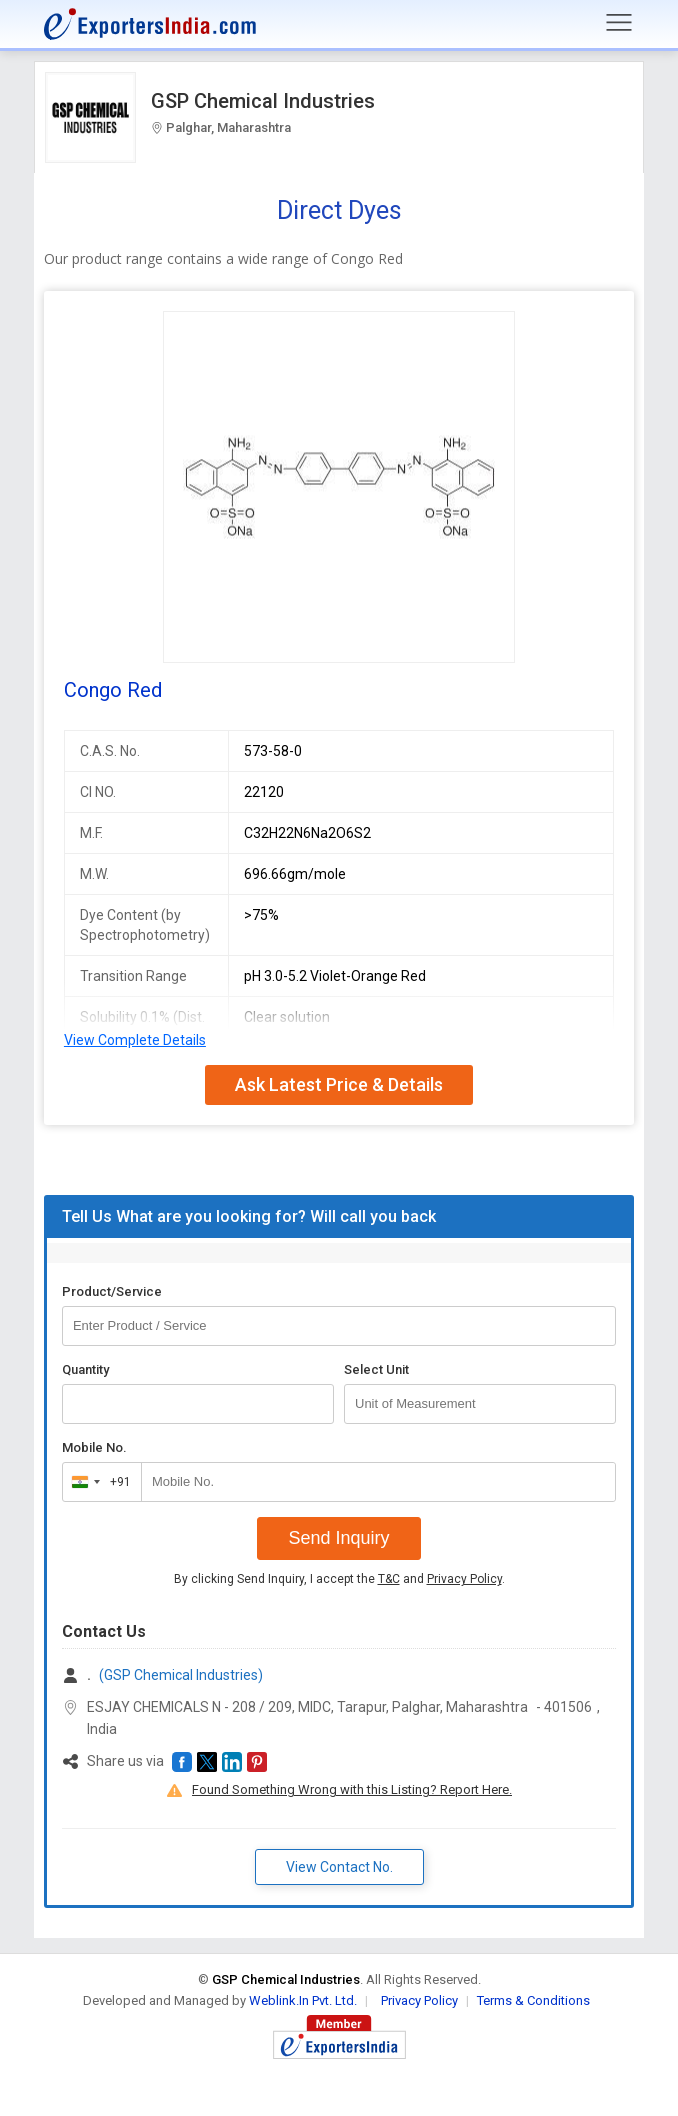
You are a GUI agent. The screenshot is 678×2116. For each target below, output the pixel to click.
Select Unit (376, 1369)
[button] (182, 1762)
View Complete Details (135, 1040)
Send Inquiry (338, 1538)
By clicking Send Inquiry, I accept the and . (339, 1579)
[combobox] (97, 1482)
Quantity (85, 1369)
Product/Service (112, 1291)
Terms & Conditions (533, 2000)
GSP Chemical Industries (263, 101)
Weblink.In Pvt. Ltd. (303, 2000)
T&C (389, 1579)
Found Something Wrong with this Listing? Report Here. (352, 1789)
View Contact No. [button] (339, 1867)
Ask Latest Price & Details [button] (339, 1084)
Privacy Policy (464, 1579)
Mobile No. (94, 1447)
